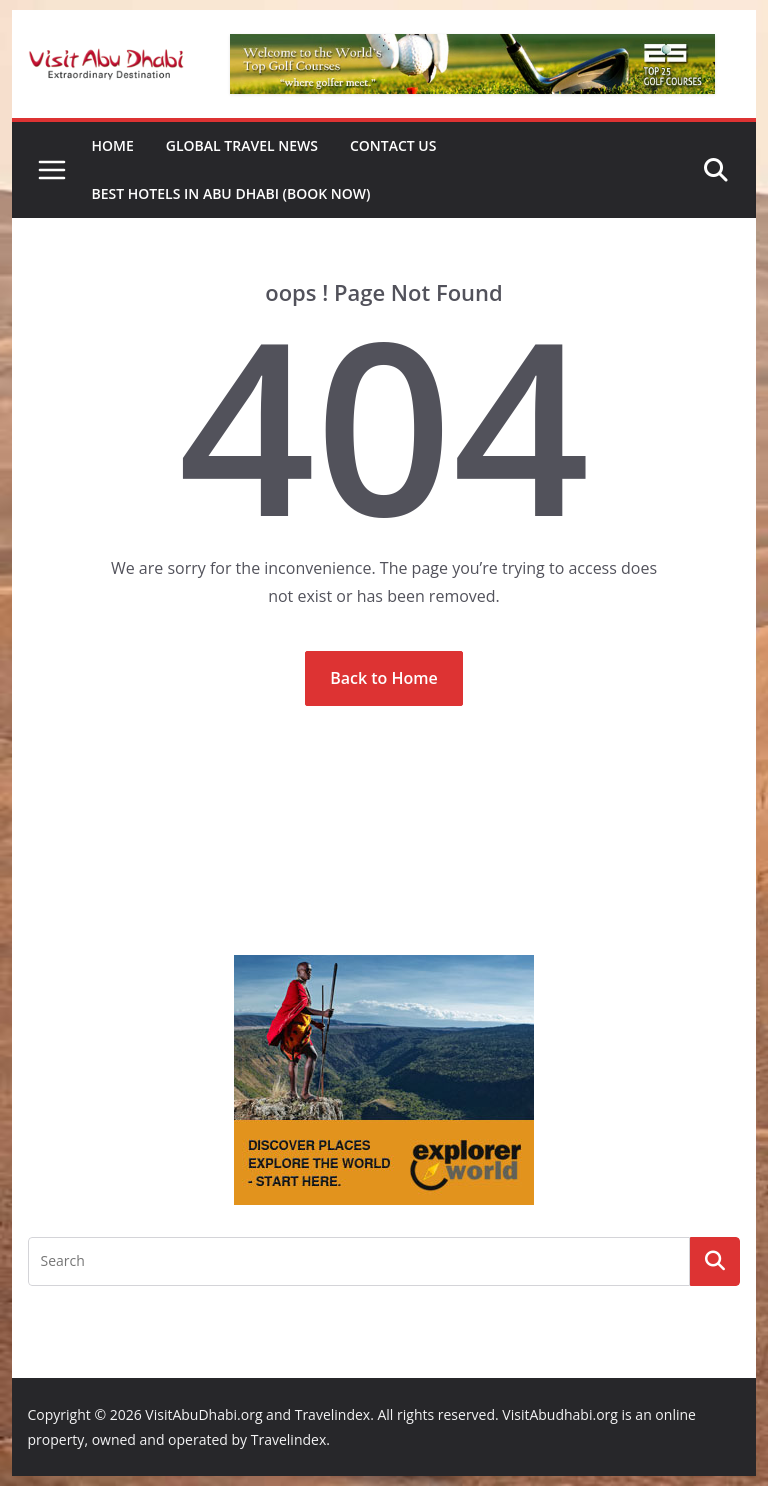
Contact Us (393, 145)
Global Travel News (242, 145)
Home (113, 145)
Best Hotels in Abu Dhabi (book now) (231, 193)
